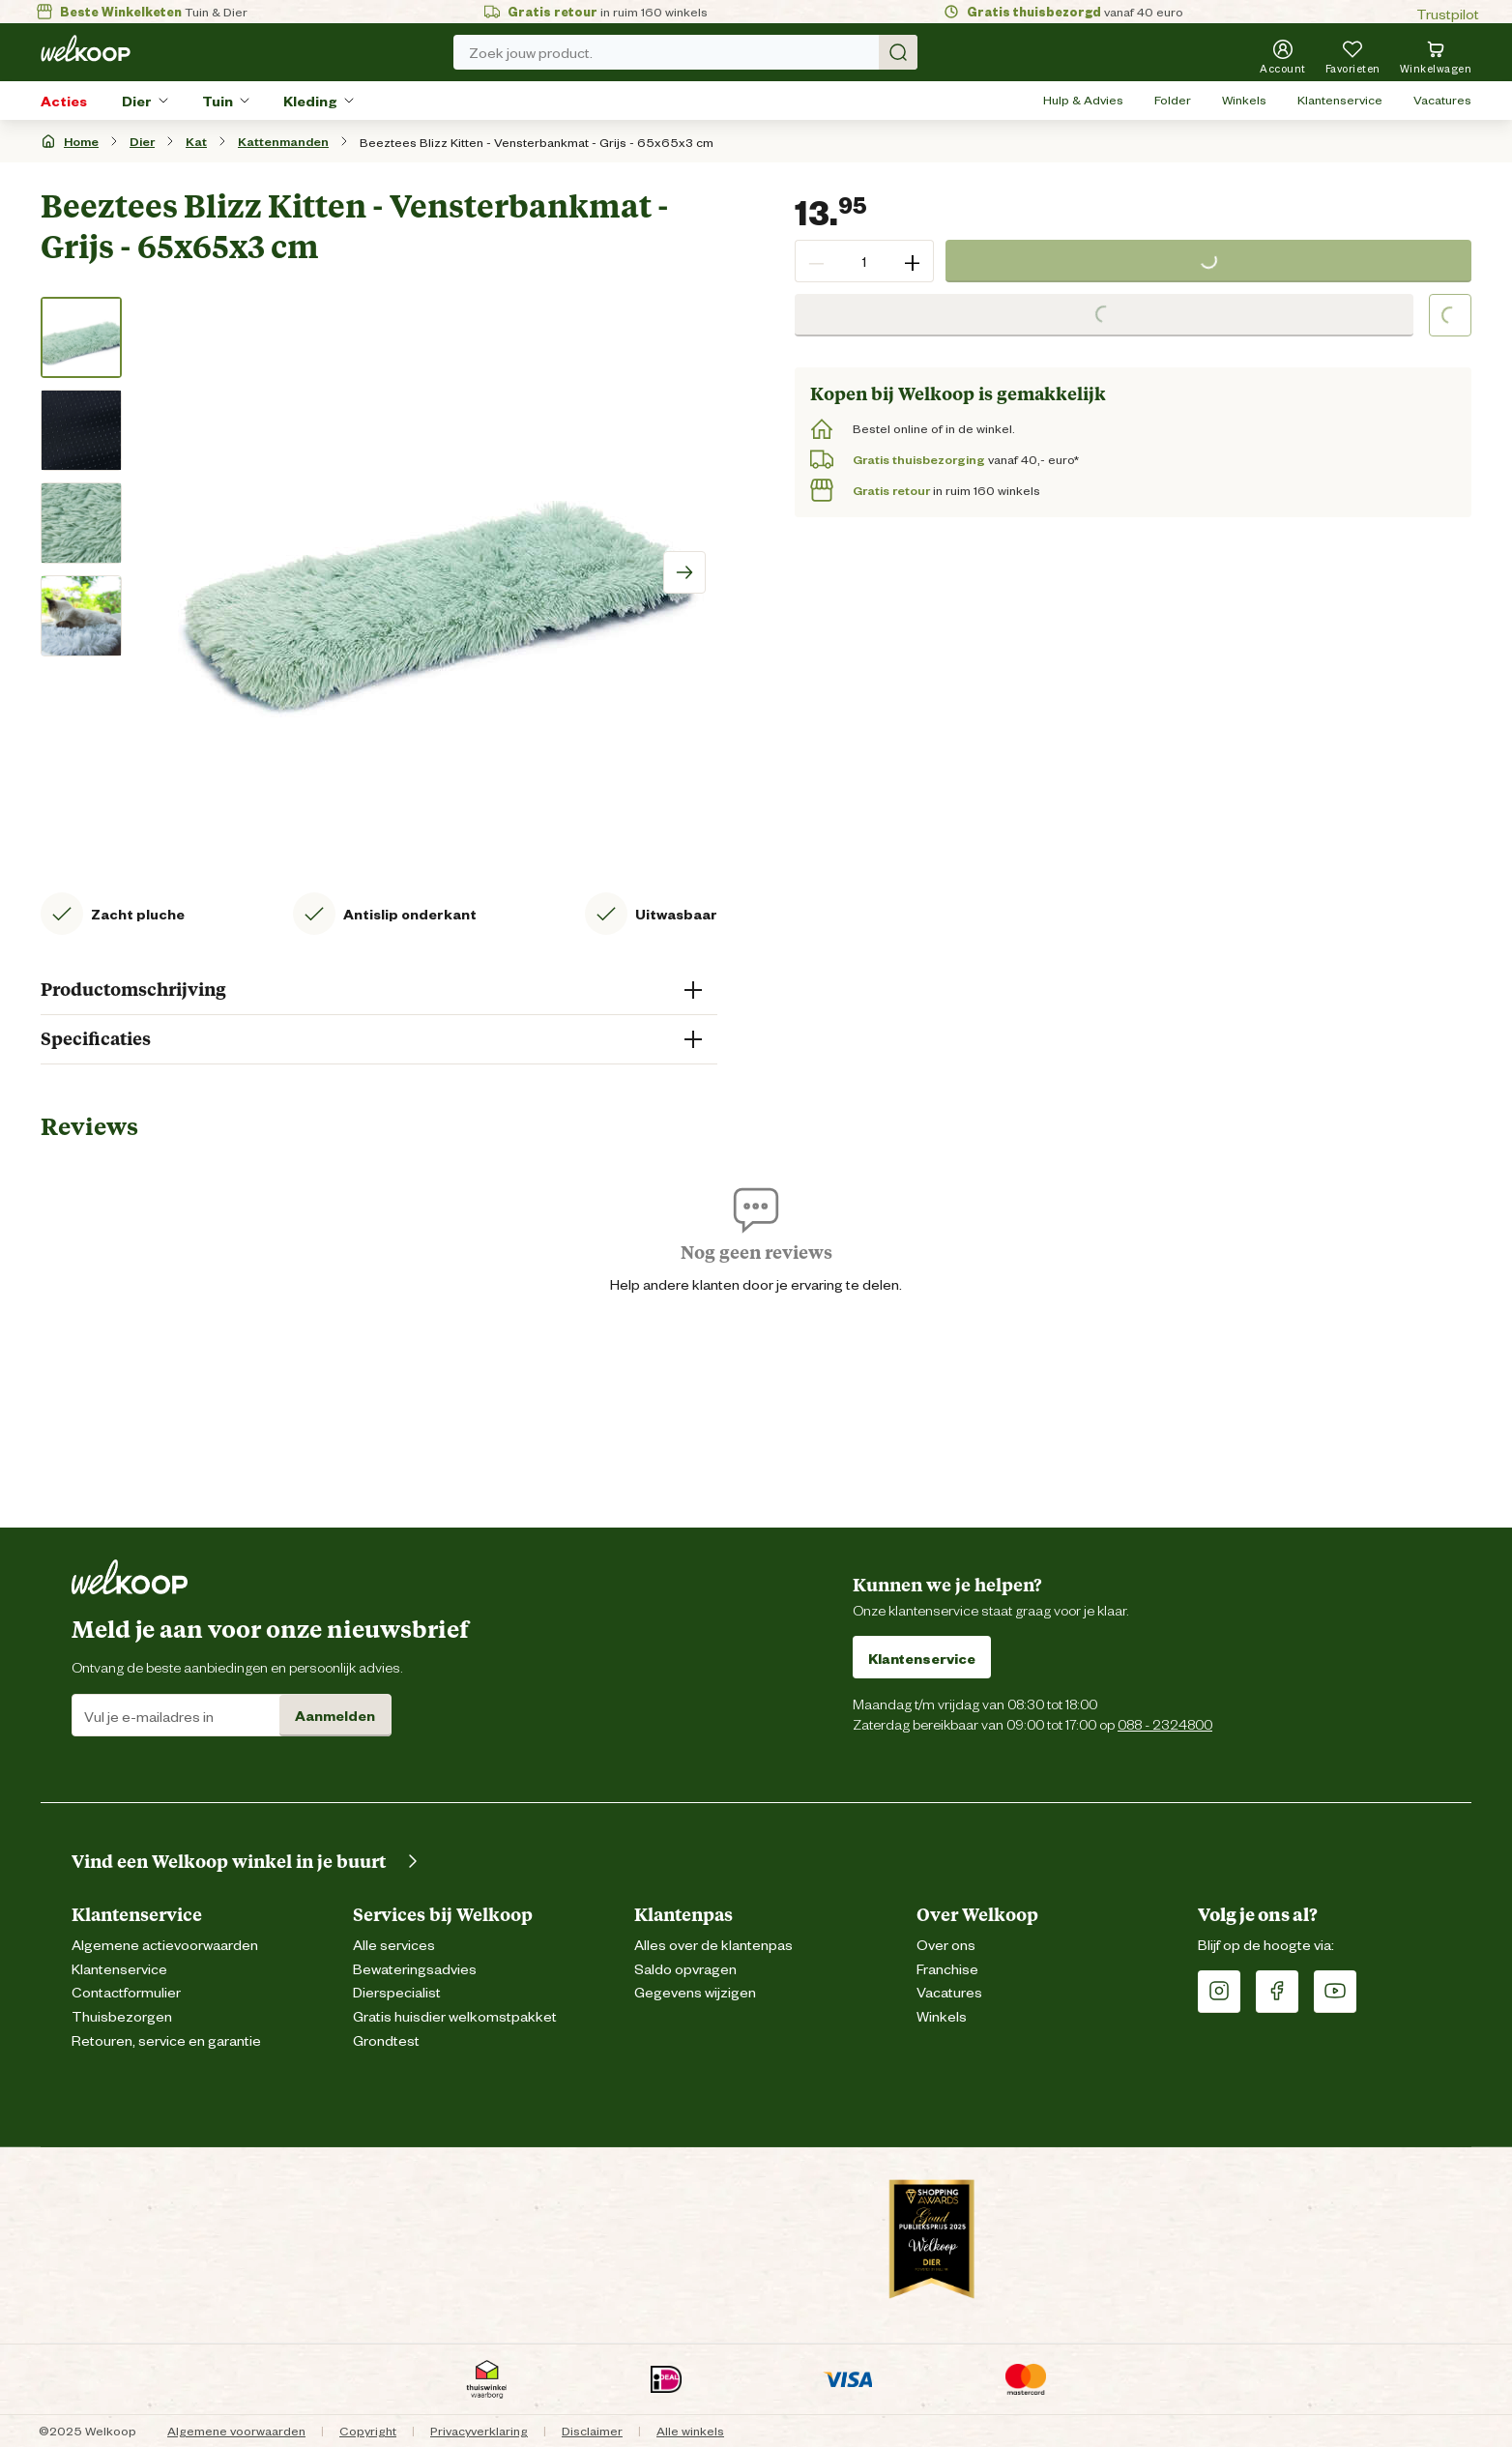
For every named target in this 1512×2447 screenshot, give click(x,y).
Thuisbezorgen (122, 2015)
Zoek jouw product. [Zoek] (693, 52)
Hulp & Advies (1083, 99)
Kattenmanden (283, 140)
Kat (196, 140)
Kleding (310, 100)
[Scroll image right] (684, 572)
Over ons (945, 1944)
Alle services (394, 1944)
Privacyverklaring (479, 2430)
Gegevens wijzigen (695, 1991)
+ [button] (912, 261)
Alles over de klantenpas (713, 1944)
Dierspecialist (397, 1991)
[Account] (1283, 56)
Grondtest (386, 2039)
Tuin (217, 100)
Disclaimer (592, 2430)
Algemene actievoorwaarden (165, 1944)
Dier (137, 100)
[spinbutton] (864, 261)
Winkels (1244, 99)
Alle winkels (690, 2430)
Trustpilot (1447, 13)
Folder (1172, 99)
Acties (64, 100)
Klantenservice (1339, 99)
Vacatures (1442, 99)
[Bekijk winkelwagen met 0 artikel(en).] (1436, 56)
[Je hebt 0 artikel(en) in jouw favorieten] (1353, 56)
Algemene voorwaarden (236, 2430)
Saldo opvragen (685, 1968)
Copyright (367, 2430)
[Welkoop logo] (86, 48)
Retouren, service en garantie (166, 2039)
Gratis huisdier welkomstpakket (455, 2015)
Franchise (947, 1968)
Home (81, 140)
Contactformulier (126, 1991)
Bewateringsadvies (415, 1968)
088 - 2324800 (1165, 1723)
